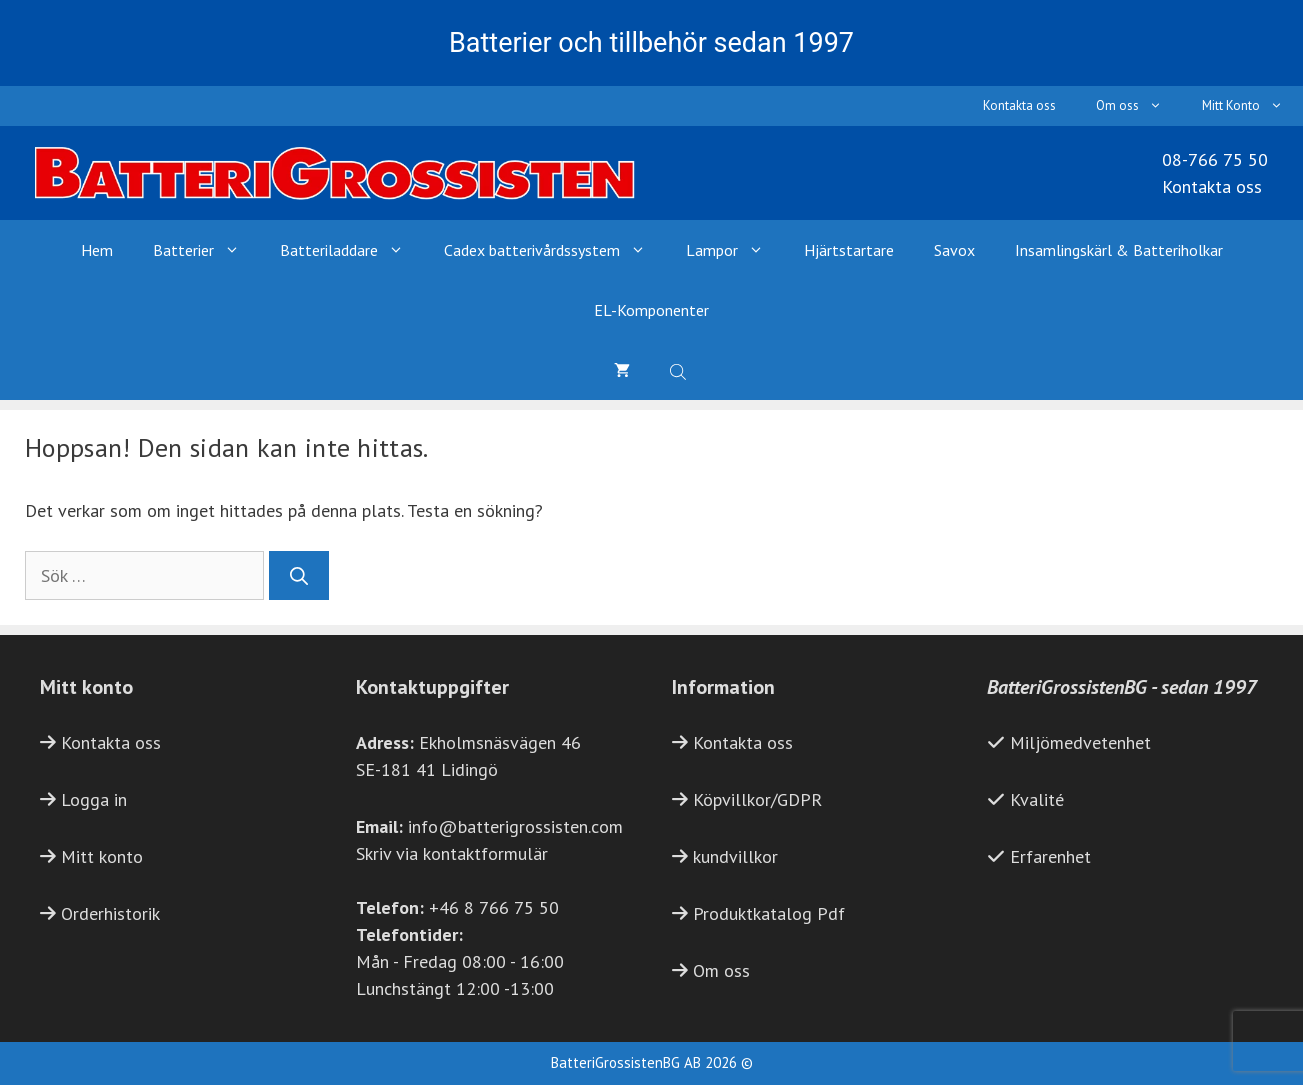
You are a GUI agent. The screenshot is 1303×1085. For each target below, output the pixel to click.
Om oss (1139, 106)
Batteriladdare (352, 250)
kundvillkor (735, 856)
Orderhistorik (110, 913)
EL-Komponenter (651, 310)
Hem (97, 250)
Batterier (206, 250)
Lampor (735, 250)
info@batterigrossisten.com (515, 826)
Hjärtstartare (849, 250)
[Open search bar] (680, 370)
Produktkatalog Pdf (769, 913)
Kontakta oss (1019, 105)
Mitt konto (102, 856)
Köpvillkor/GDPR (757, 799)
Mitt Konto (1252, 106)
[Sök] (299, 575)
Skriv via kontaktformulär (452, 853)
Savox (954, 250)
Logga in (94, 799)
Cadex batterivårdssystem (555, 250)
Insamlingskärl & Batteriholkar (1119, 250)
